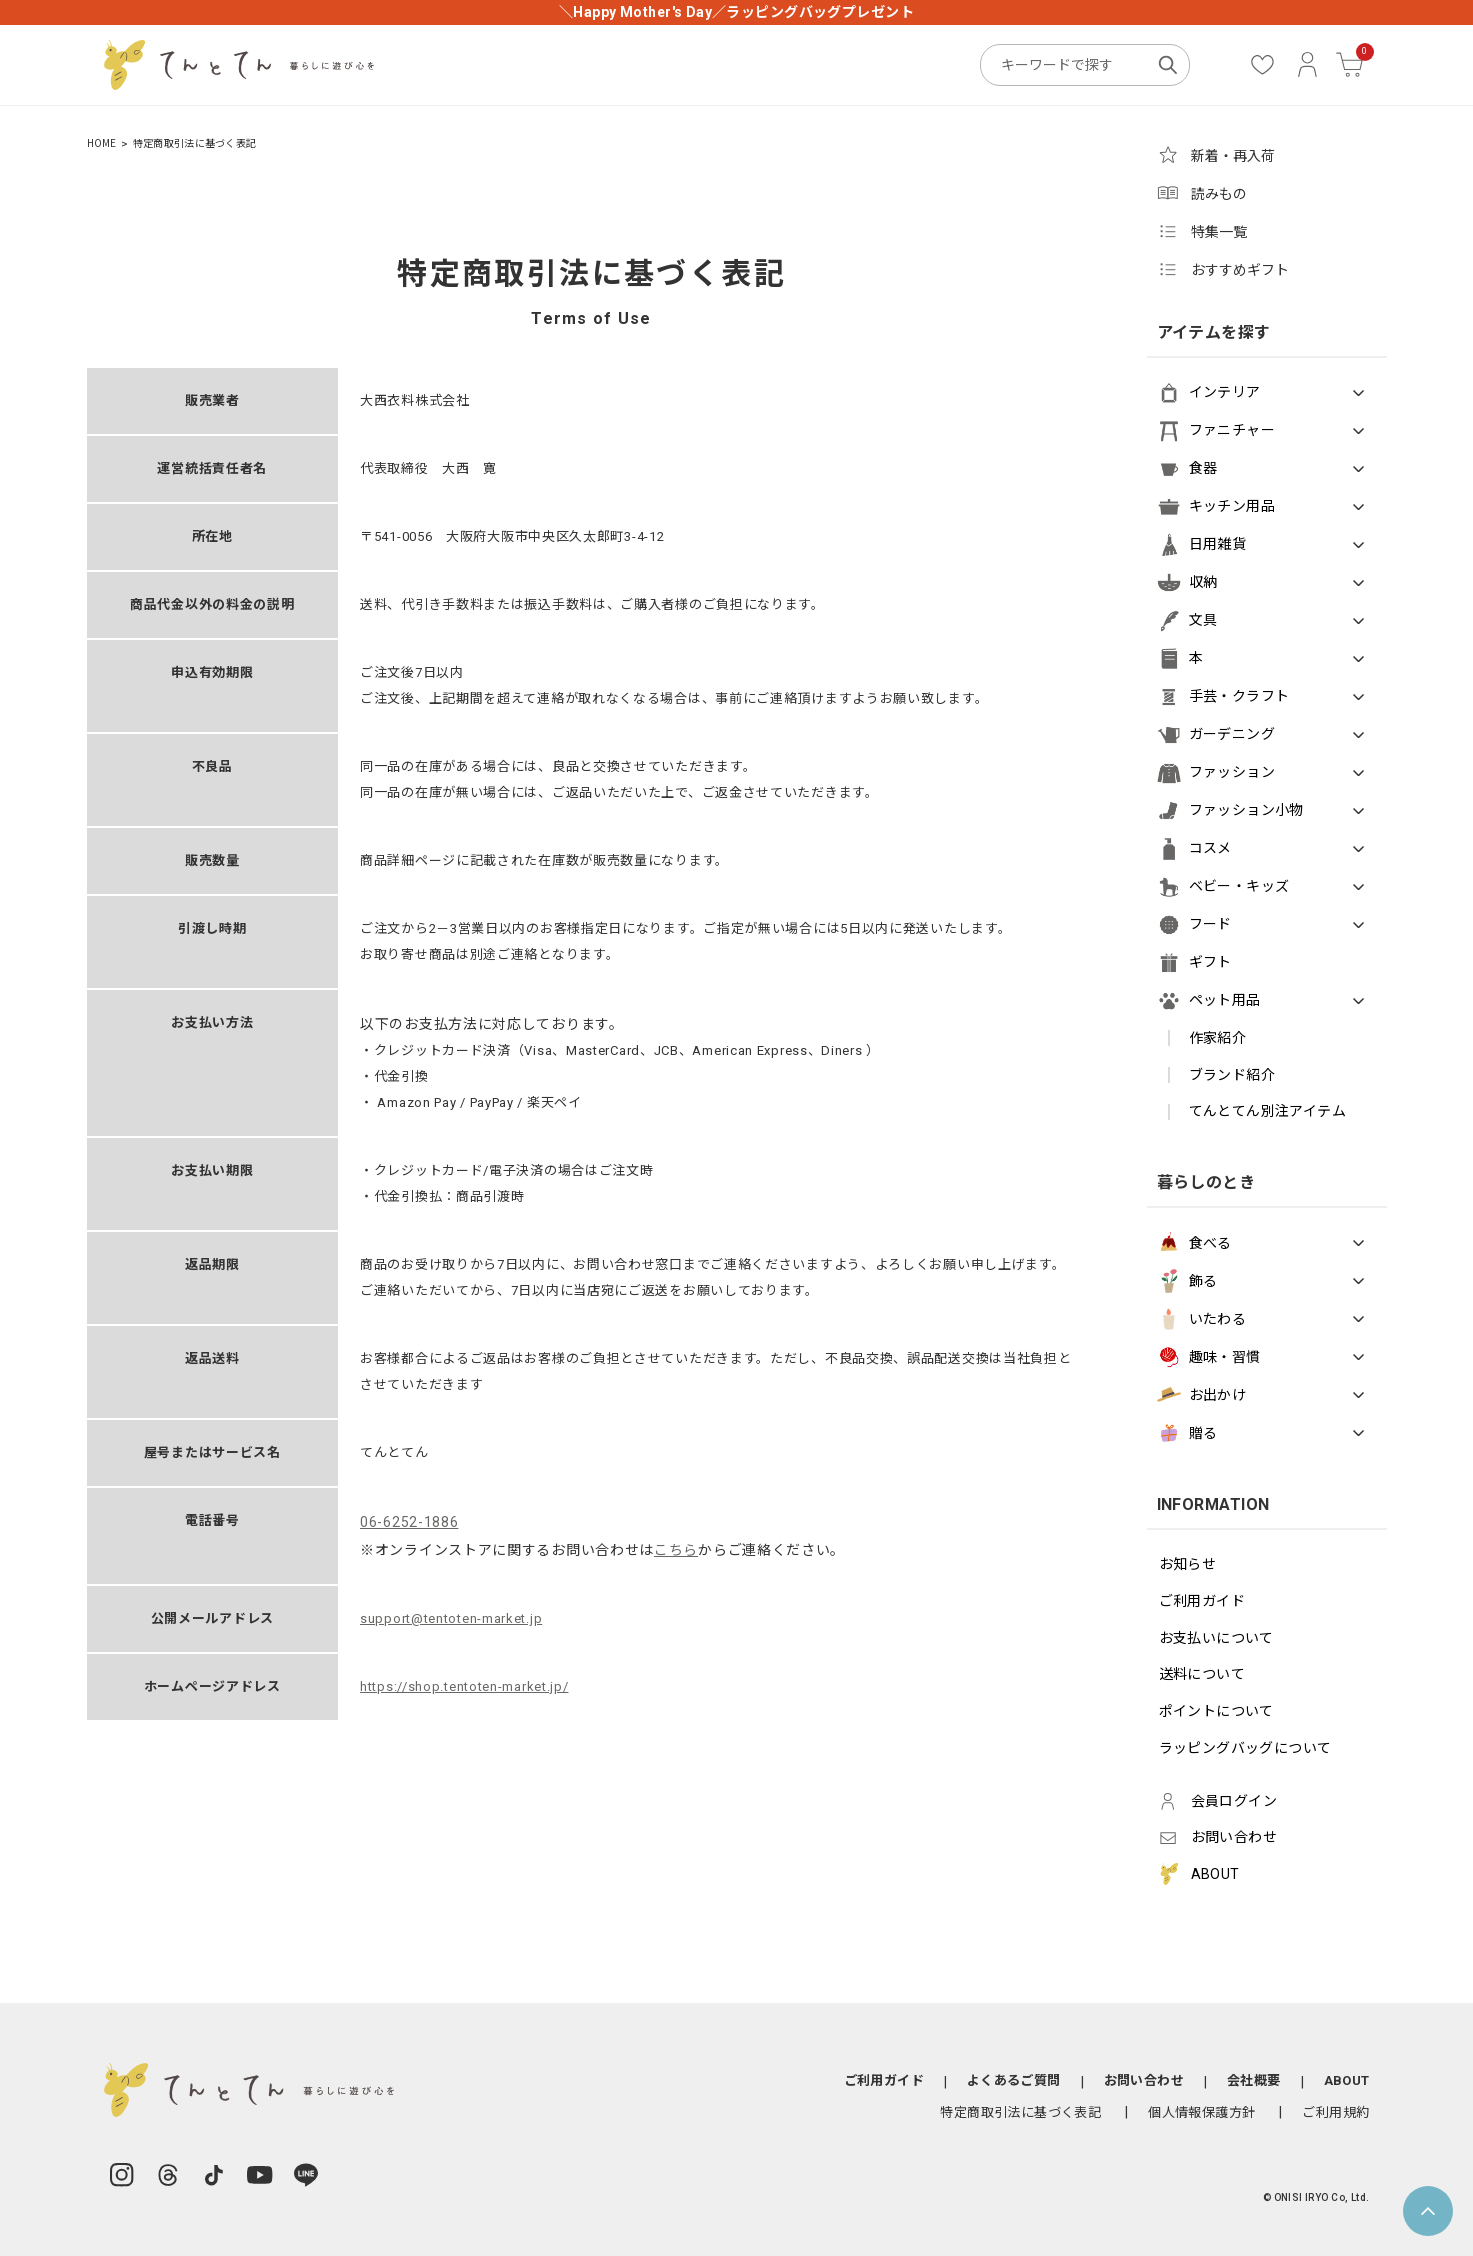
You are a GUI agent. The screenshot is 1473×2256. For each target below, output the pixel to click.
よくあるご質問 (1014, 2080)
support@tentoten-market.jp (451, 1618)
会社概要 (1254, 2080)
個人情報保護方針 (1201, 2112)
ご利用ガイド (1202, 1601)
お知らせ (1188, 1564)
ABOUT (1347, 2080)
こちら (676, 1550)
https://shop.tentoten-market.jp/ (464, 1686)
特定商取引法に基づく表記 (1020, 2112)
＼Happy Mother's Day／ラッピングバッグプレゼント (736, 12)
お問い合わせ (1144, 2080)
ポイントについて (1216, 1711)
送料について (1202, 1674)
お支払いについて (1216, 1638)
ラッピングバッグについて (1245, 1748)
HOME (102, 143)
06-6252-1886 (409, 1522)
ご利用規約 (1335, 2112)
